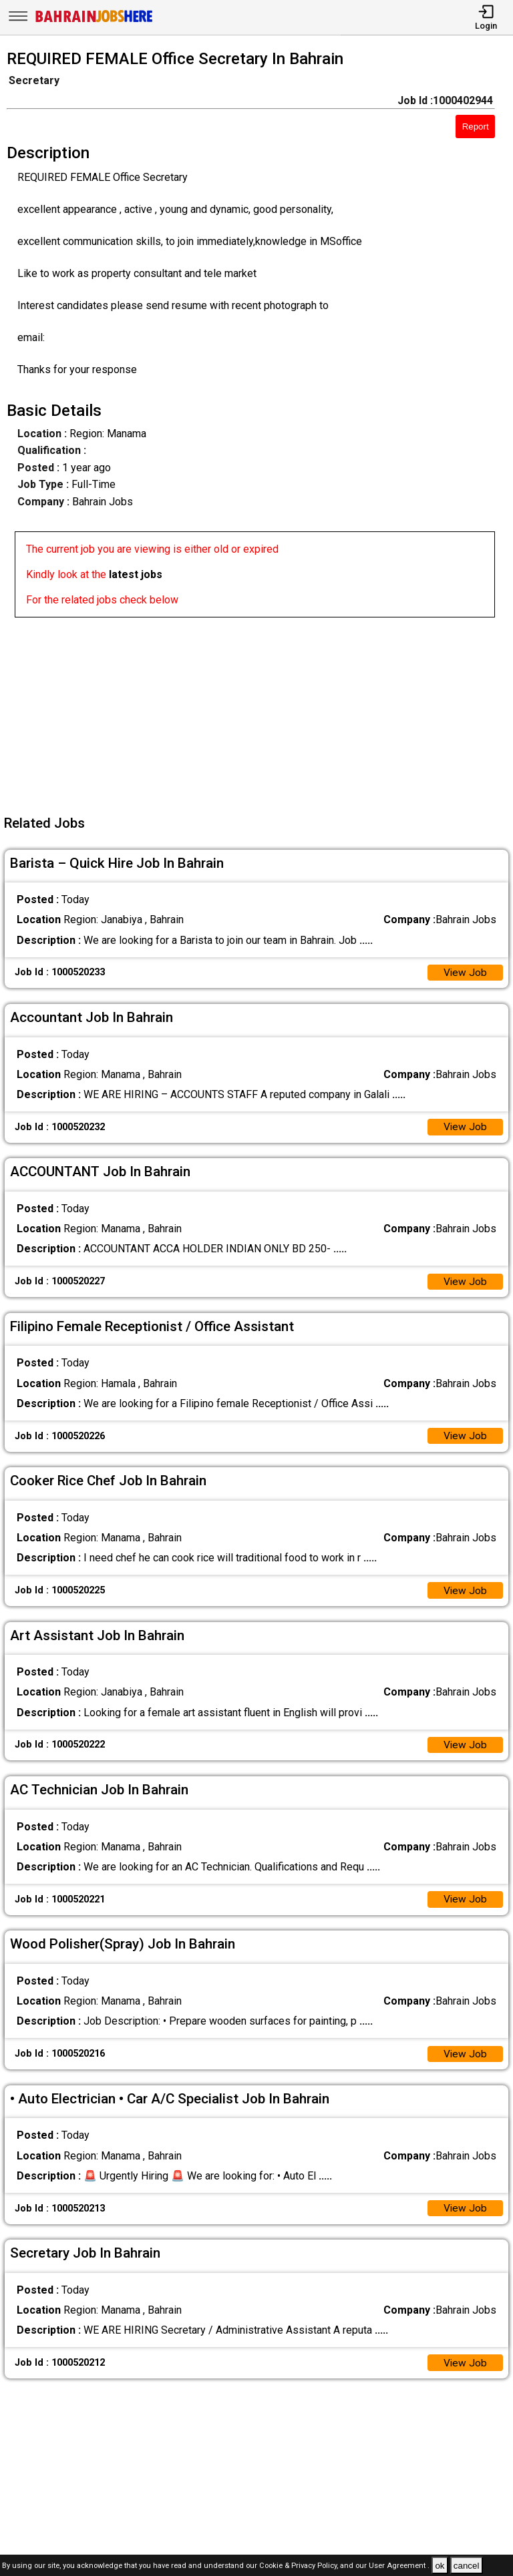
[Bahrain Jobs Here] (94, 21)
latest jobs (135, 574)
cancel (467, 2566)
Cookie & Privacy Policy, (299, 2566)
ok (439, 2566)
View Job (465, 973)
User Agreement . (399, 2566)
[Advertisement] (260, 710)
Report (475, 126)
